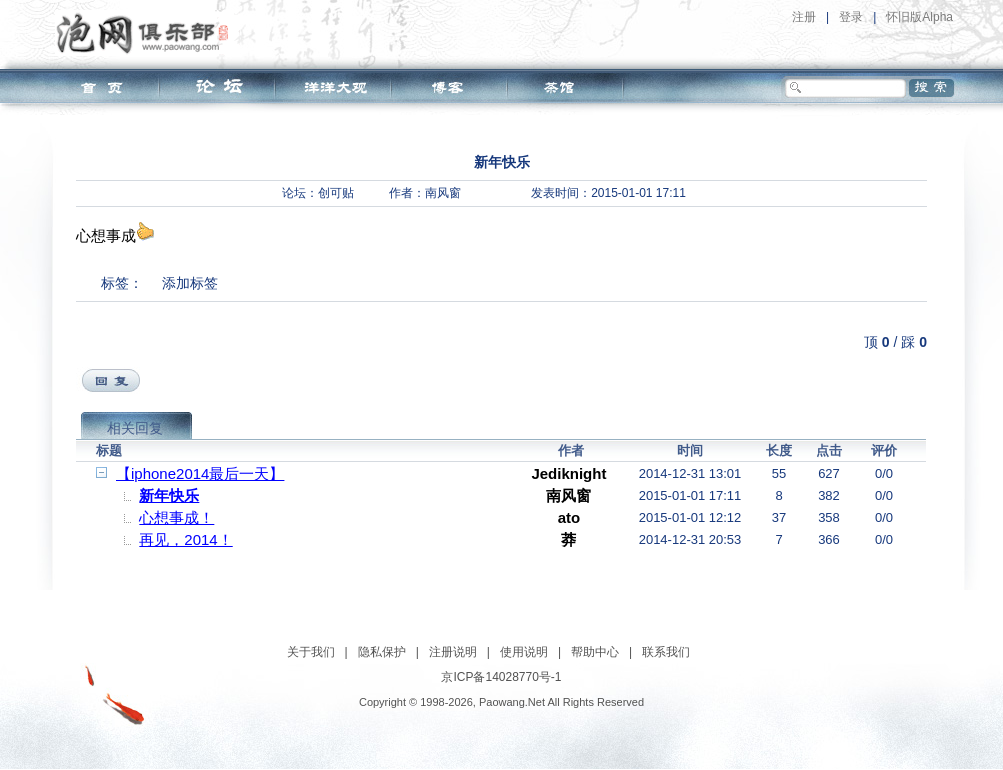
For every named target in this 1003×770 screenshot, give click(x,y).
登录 (851, 17)
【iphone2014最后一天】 (200, 473)
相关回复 (135, 428)
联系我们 (666, 652)
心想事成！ (176, 517)
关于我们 (311, 652)
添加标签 (190, 283)
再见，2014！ (185, 539)
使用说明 (524, 652)
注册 (804, 17)
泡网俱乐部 (147, 33)
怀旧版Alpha (919, 17)
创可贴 (336, 193)
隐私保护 (382, 652)
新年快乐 (169, 495)
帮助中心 (595, 652)
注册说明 (453, 652)
